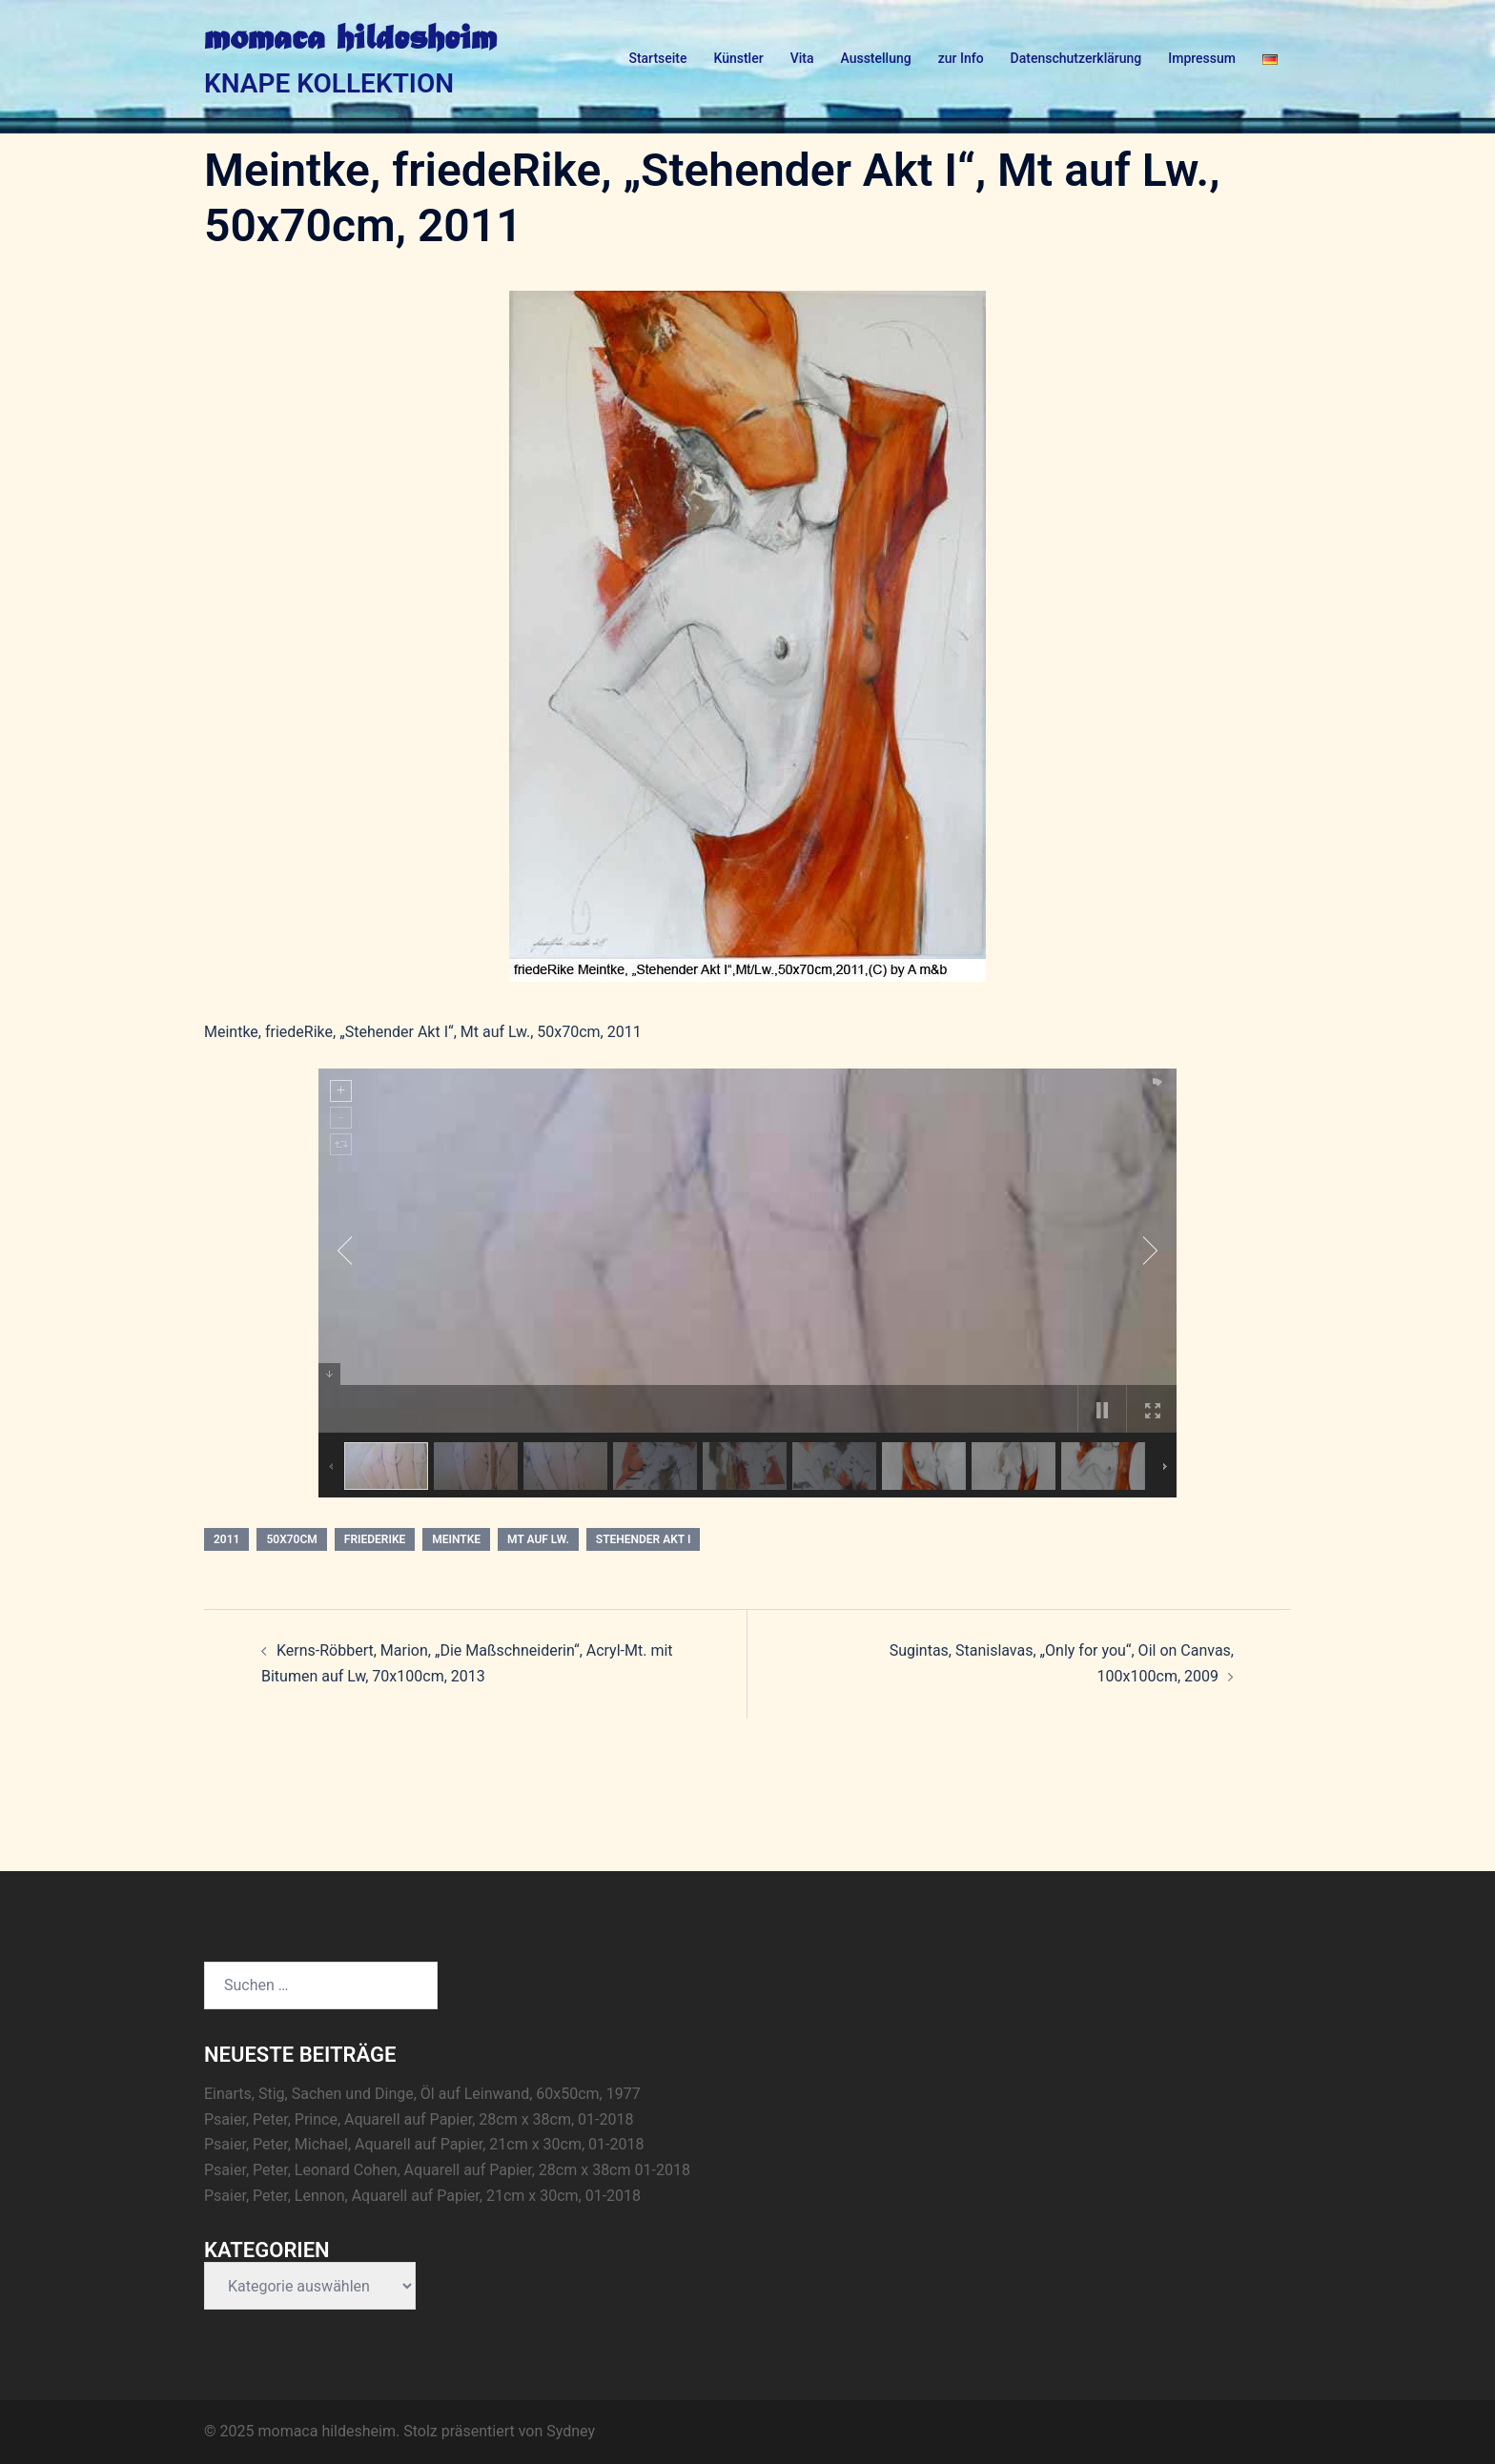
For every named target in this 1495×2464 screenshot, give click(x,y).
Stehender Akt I (643, 1539)
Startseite (657, 58)
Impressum (1202, 58)
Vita (802, 58)
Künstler (738, 58)
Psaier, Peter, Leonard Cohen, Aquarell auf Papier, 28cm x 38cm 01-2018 (447, 2170)
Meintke (456, 1539)
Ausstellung (875, 58)
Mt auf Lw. (538, 1539)
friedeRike (374, 1539)
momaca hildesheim (350, 40)
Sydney (570, 2431)
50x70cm (291, 1539)
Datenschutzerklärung (1076, 58)
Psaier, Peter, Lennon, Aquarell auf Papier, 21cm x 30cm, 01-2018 (422, 2196)
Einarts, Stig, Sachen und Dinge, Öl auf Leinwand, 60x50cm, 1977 (422, 2094)
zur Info (961, 58)
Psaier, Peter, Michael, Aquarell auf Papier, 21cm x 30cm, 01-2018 (424, 2144)
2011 (226, 1539)
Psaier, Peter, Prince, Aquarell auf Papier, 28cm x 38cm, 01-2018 (418, 2119)
